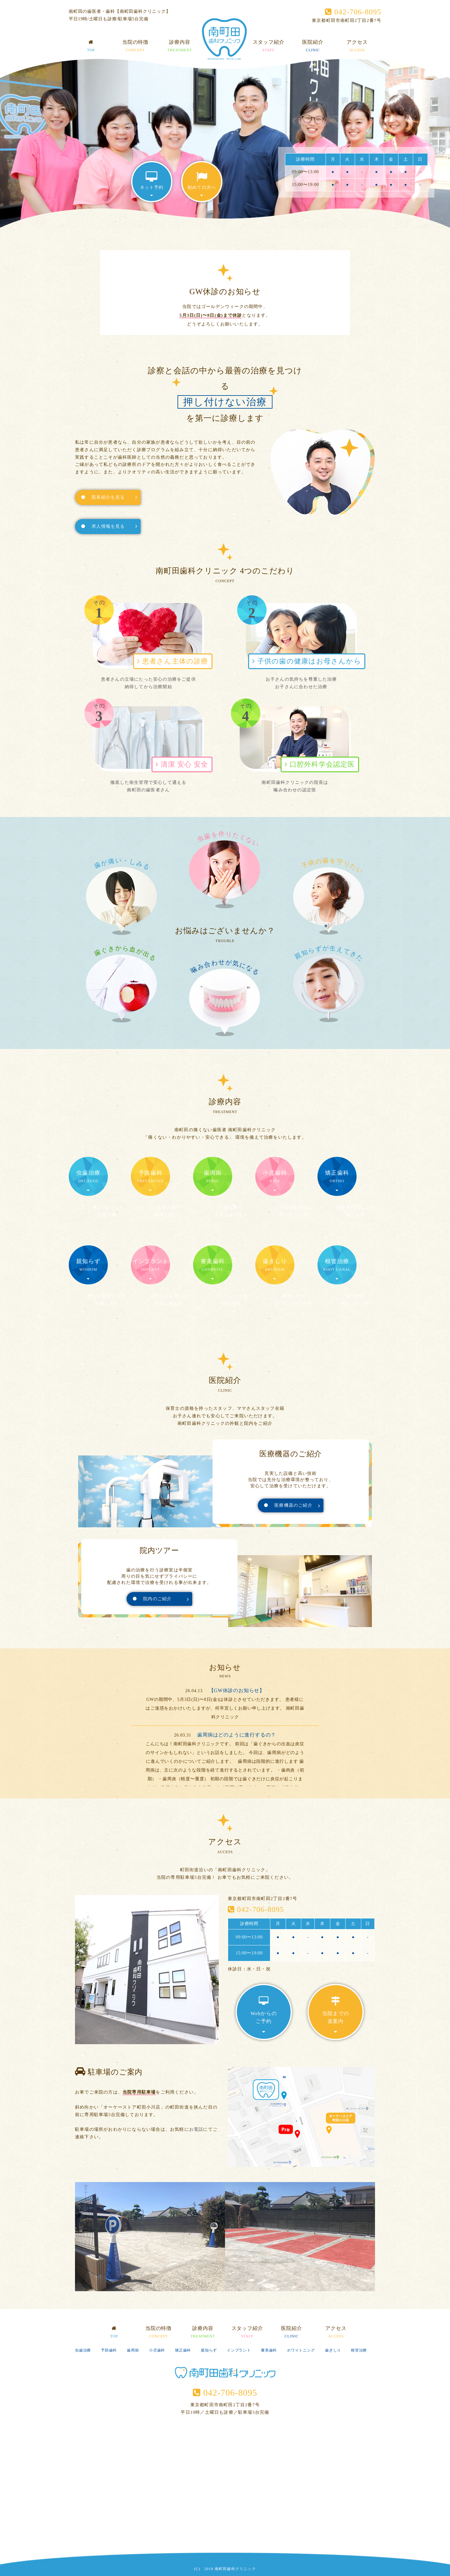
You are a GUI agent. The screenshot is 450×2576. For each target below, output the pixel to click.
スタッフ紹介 (268, 46)
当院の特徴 (135, 46)
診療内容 (180, 46)
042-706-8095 (353, 12)
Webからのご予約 (264, 2015)
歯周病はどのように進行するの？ (236, 1734)
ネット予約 (152, 184)
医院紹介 (313, 46)
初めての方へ (202, 184)
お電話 (196, 2129)
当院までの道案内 (335, 2015)
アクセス (357, 46)
